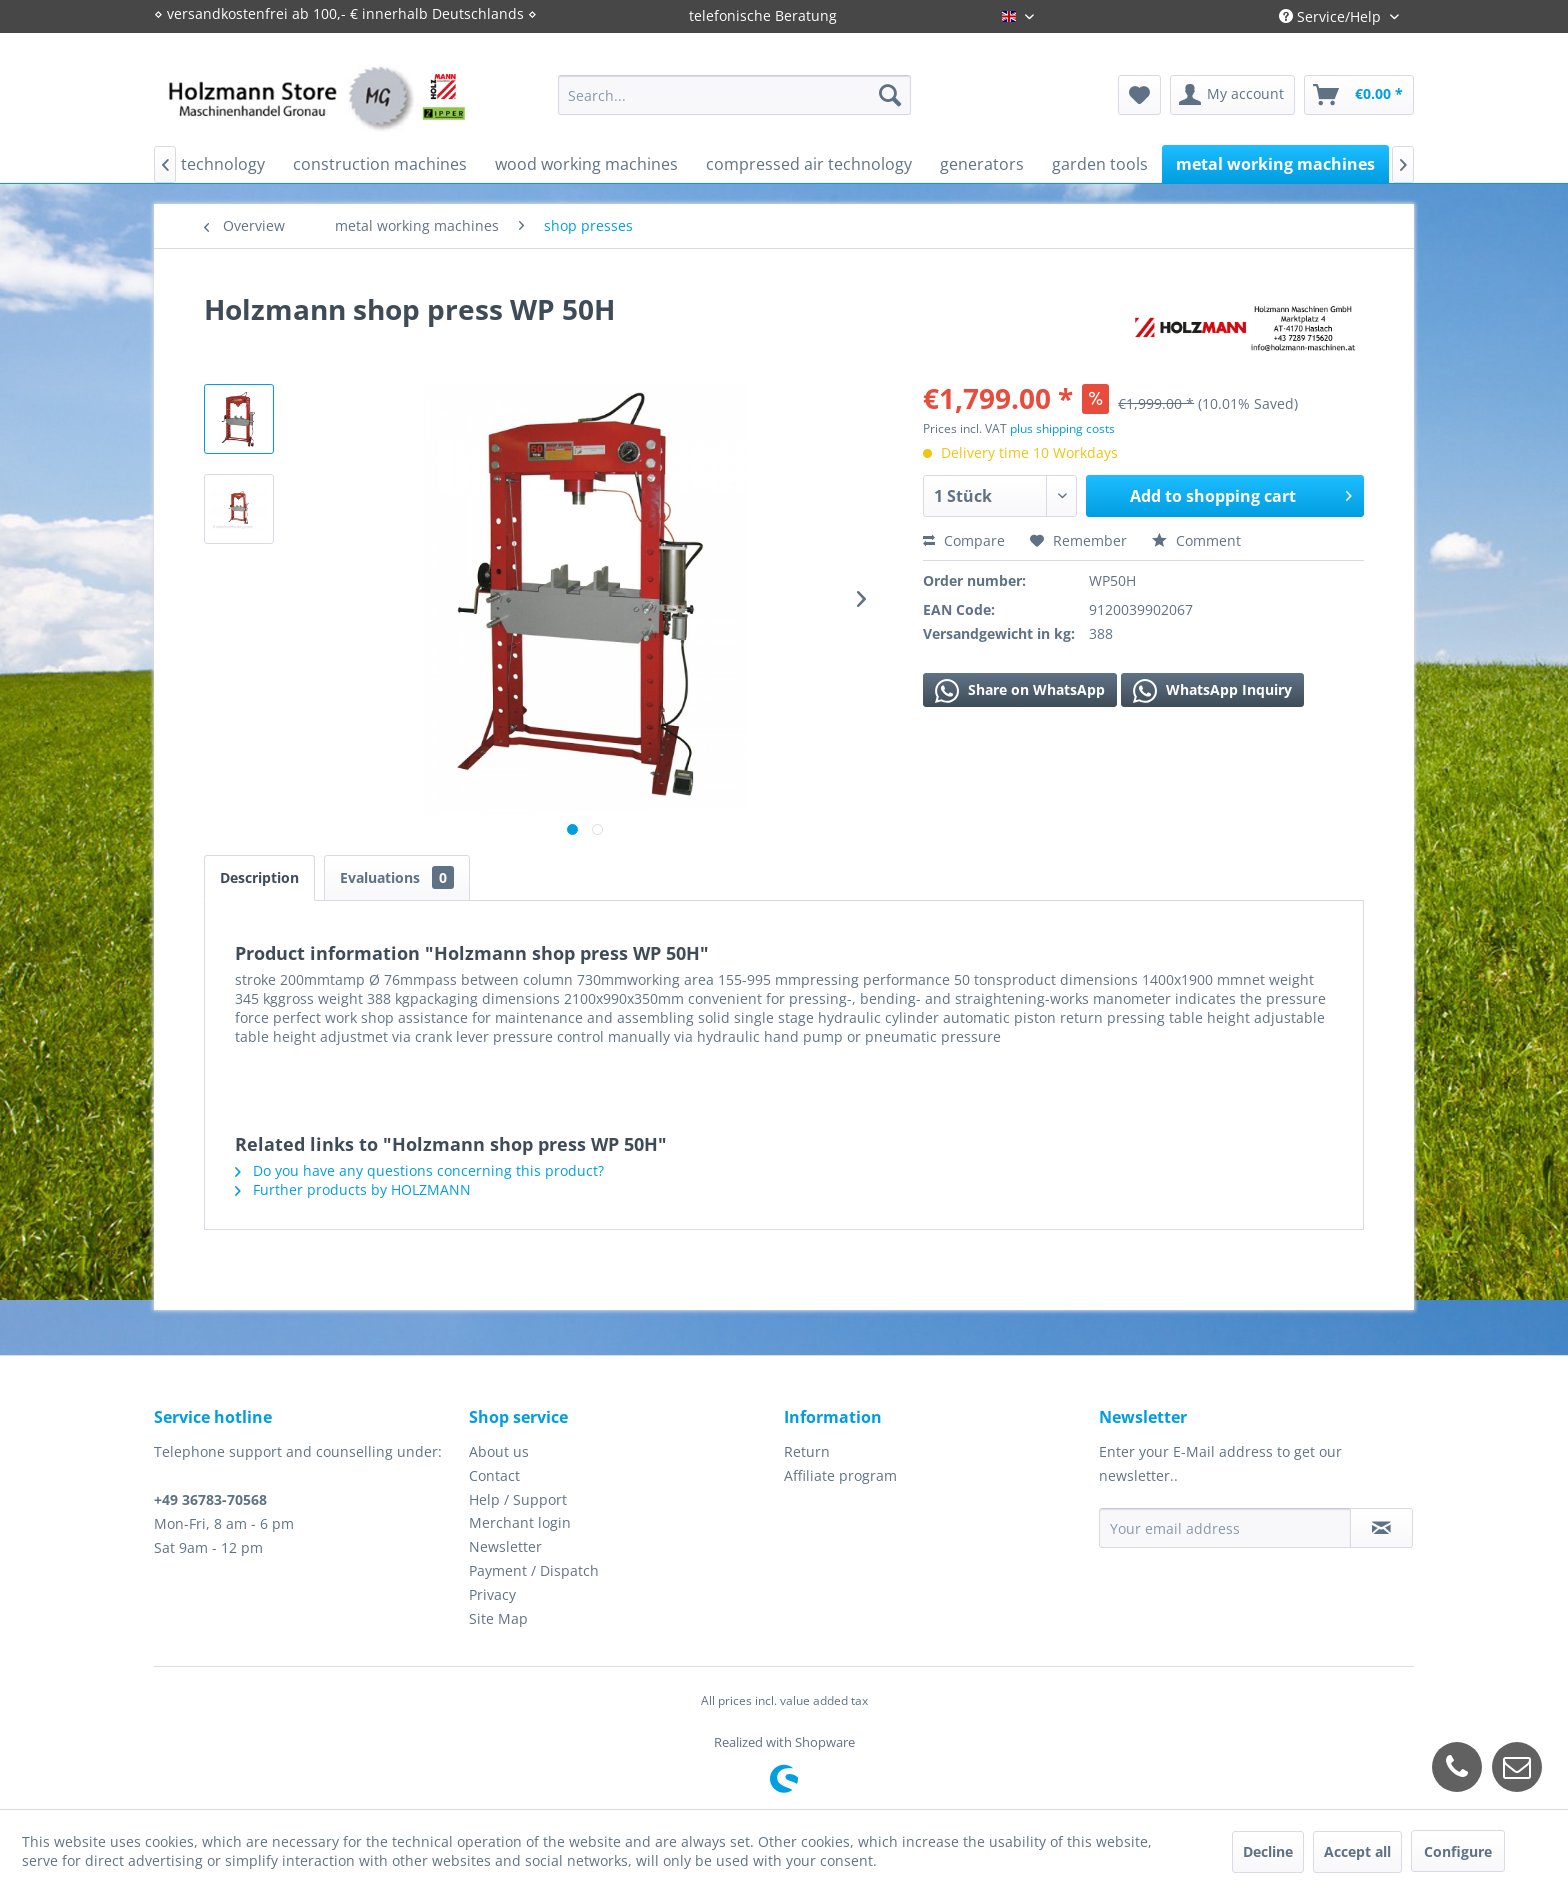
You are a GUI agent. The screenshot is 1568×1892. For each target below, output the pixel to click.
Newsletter (505, 1546)
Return (807, 1451)
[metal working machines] (1275, 164)
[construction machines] (380, 164)
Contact (494, 1475)
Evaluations (397, 877)
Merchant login (520, 1522)
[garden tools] (1100, 164)
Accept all (1357, 1851)
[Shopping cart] (1359, 95)
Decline (1268, 1851)
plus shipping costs (1062, 428)
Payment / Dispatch (534, 1570)
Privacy (492, 1594)
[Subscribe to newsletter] (1381, 1528)
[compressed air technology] (809, 164)
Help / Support (518, 1499)
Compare (964, 540)
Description (259, 877)
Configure (1458, 1851)
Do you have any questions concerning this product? (419, 1170)
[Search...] (734, 95)
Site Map (498, 1618)
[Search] (890, 95)
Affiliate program (840, 1475)
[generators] (982, 164)
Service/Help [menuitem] (1332, 16)
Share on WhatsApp (1020, 691)
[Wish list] (1139, 95)
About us (499, 1451)
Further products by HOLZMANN (353, 1189)
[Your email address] (1225, 1528)
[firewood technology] (187, 164)
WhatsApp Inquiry (1212, 691)
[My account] (1232, 95)
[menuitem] (734, 95)
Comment (1196, 540)
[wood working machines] (586, 164)
